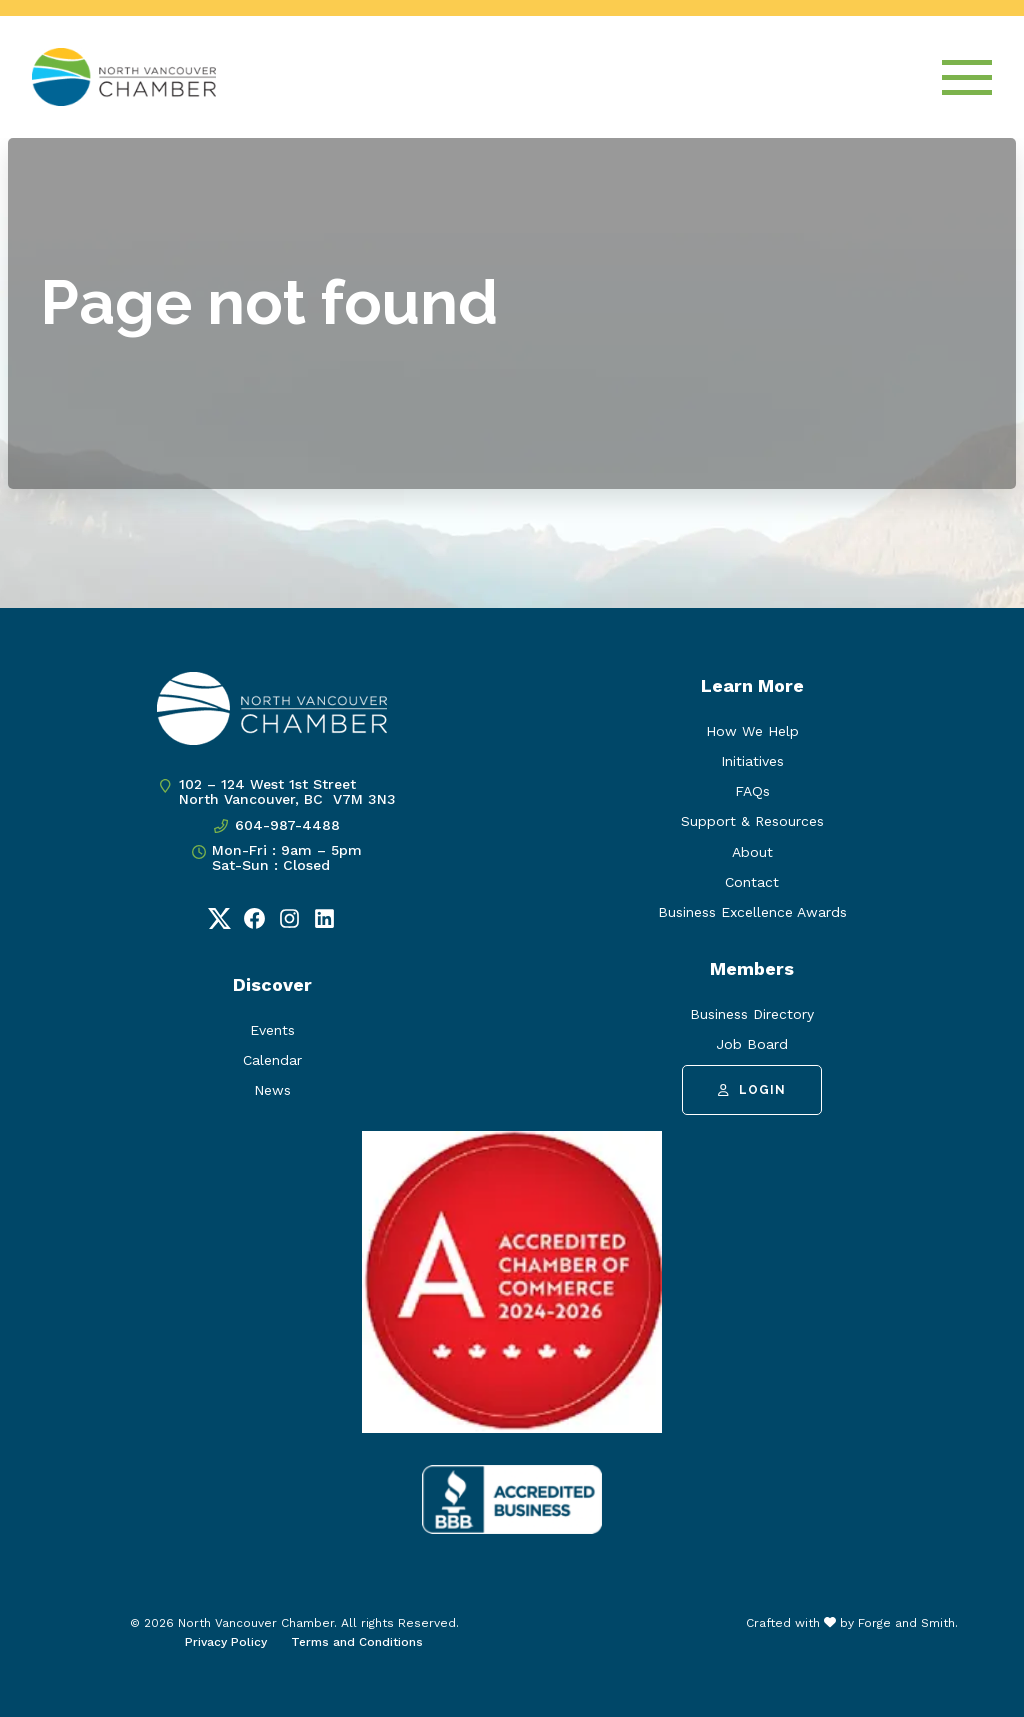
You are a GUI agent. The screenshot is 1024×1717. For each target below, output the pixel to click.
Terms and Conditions (357, 1642)
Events (272, 1030)
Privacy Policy (226, 1642)
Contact (752, 882)
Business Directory (752, 1014)
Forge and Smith (906, 1623)
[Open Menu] (967, 77)
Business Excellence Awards (752, 912)
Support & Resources (752, 821)
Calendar (272, 1060)
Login (751, 1090)
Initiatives (752, 761)
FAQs (752, 791)
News (272, 1090)
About (752, 852)
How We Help (752, 731)
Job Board (752, 1044)
